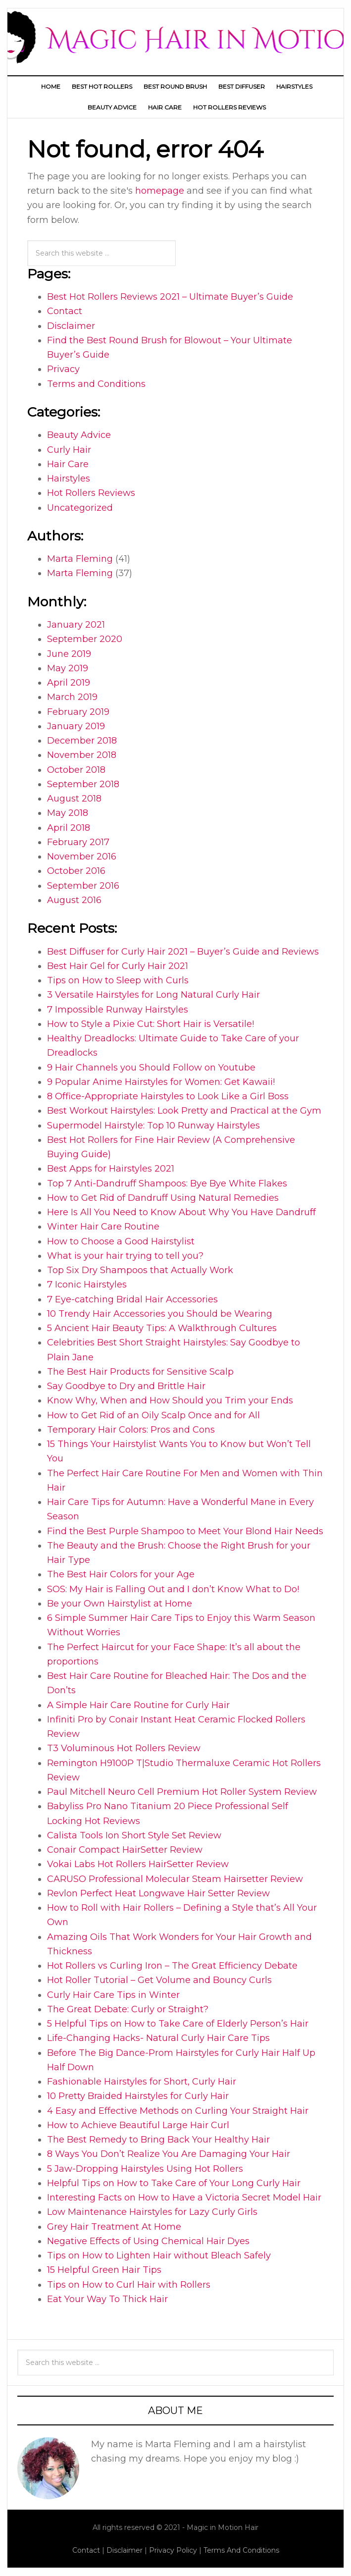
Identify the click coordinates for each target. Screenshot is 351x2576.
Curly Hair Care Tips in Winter (113, 1994)
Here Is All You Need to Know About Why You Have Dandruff (181, 1212)
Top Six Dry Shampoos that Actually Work (140, 1270)
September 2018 (83, 784)
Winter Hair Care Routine (103, 1226)
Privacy (63, 369)
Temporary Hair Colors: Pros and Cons (131, 1429)
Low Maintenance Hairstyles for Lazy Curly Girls (152, 2211)
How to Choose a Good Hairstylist (121, 1241)
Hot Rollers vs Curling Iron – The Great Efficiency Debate (172, 1965)
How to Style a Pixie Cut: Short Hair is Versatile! (150, 1024)
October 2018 (76, 769)
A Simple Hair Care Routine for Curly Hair (138, 1705)
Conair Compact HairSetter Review (124, 1849)
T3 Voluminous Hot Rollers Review (124, 1748)
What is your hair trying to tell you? (125, 1255)
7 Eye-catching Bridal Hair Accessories (132, 1299)
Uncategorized (80, 507)
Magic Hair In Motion (175, 36)
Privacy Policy (173, 2550)
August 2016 (74, 900)
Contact (64, 311)
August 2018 (74, 798)
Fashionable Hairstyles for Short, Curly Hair (141, 2081)
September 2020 (84, 639)
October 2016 (76, 870)
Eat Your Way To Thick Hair (107, 2299)
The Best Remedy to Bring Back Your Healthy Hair (158, 2139)
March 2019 (72, 697)
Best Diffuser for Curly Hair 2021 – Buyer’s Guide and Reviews (183, 951)
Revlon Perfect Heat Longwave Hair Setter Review (158, 1893)
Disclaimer (71, 326)
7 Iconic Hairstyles (87, 1284)
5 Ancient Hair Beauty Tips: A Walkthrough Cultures (162, 1328)
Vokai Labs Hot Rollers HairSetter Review (138, 1864)
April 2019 (68, 682)
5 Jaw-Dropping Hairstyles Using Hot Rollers (145, 2168)
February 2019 (78, 711)
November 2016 (81, 856)
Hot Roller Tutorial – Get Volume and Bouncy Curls (159, 1980)
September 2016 (83, 885)
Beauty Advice (79, 434)
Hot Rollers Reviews (91, 492)
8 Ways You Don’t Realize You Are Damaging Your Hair (168, 2153)
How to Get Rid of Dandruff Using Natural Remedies (163, 1197)
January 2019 (76, 726)
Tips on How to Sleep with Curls (118, 980)
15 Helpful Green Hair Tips (104, 2269)
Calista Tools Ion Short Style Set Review (134, 1835)
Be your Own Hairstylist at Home (119, 1603)
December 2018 (82, 740)
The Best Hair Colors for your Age (121, 1574)
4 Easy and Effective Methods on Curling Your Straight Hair (177, 2110)
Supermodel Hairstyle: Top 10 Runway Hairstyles (153, 1125)
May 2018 (67, 812)
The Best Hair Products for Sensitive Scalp (140, 1371)
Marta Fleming (80, 558)
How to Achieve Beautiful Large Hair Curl (138, 2125)
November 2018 (81, 755)
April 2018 (68, 827)
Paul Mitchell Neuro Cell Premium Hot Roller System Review (182, 1791)
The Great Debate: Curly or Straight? (127, 2009)
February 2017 (78, 842)
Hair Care (68, 464)
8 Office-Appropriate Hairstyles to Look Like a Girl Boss (168, 1096)
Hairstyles (68, 478)
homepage (159, 190)
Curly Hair (69, 449)
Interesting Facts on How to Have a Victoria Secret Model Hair (184, 2197)
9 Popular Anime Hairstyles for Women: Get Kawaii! (161, 1081)
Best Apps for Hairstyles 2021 (110, 1168)
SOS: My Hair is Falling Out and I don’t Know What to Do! (173, 1589)
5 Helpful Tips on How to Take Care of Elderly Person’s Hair (177, 2023)
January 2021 (76, 624)
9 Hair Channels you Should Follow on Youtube (151, 1067)
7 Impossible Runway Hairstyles (117, 1009)
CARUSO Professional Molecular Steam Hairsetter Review (175, 1879)
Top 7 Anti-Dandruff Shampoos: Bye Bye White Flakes (167, 1183)
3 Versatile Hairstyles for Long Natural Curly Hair (153, 994)
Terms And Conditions (241, 2550)
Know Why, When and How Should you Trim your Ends (170, 1400)
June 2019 (69, 653)
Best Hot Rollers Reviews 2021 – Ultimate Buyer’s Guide (170, 296)
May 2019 (67, 668)
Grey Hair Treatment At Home (114, 2226)
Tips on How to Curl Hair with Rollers (128, 2284)
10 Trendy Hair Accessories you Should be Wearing (159, 1313)
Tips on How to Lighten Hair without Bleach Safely (159, 2255)
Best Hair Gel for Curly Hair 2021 (117, 966)
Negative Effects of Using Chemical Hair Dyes (148, 2241)
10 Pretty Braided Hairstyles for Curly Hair (138, 2096)
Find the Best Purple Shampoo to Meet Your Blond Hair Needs (185, 1531)
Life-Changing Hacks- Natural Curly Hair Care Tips (158, 2038)
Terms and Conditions (96, 383)
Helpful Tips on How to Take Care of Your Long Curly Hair (174, 2183)
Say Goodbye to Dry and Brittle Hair (126, 1386)
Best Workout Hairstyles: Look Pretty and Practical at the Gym (184, 1110)
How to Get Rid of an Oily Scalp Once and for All (153, 1415)
